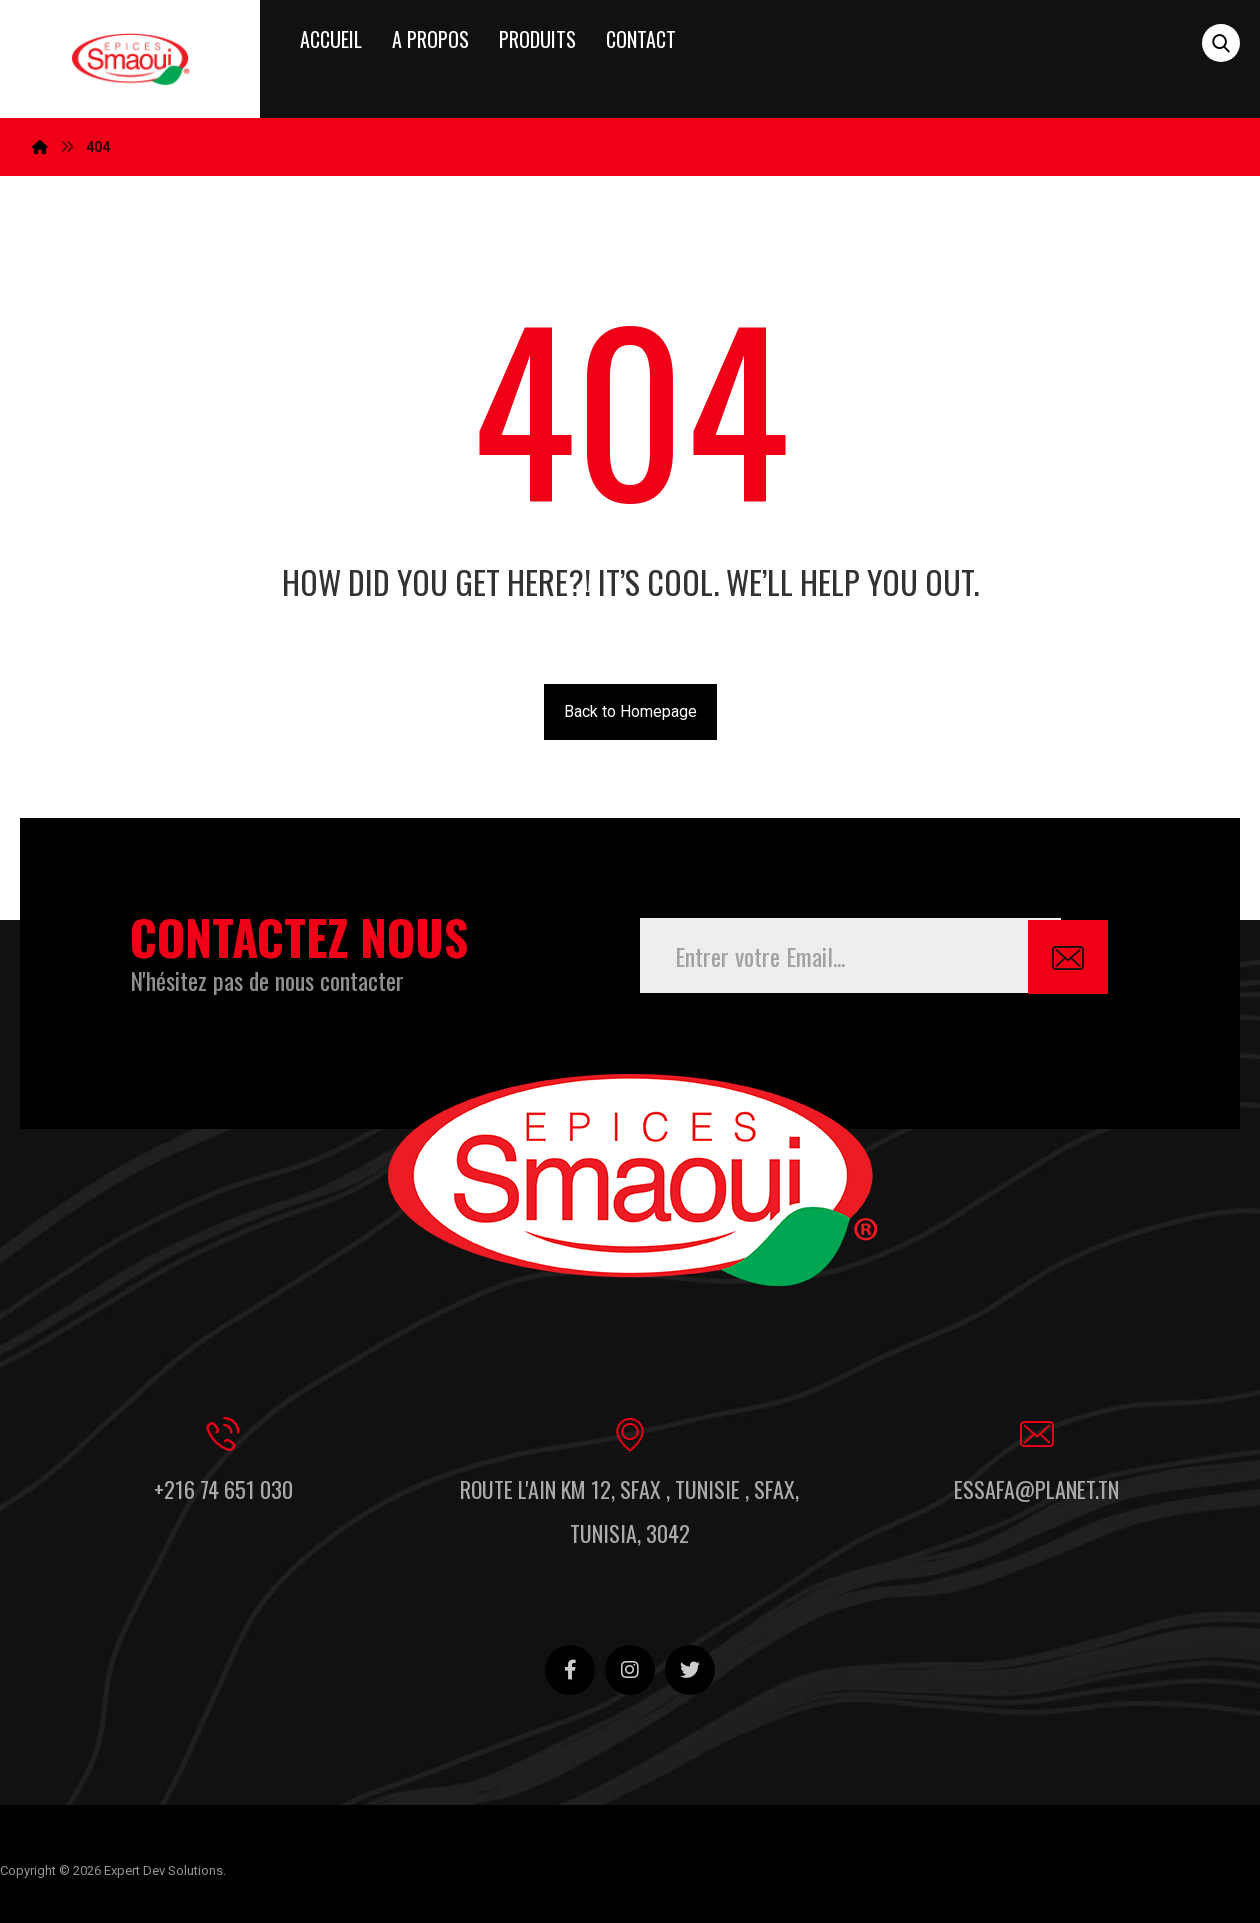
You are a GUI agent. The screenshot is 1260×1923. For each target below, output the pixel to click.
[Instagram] (630, 1666)
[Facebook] (570, 1666)
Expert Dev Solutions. (165, 1867)
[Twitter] (690, 1666)
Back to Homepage (630, 711)
